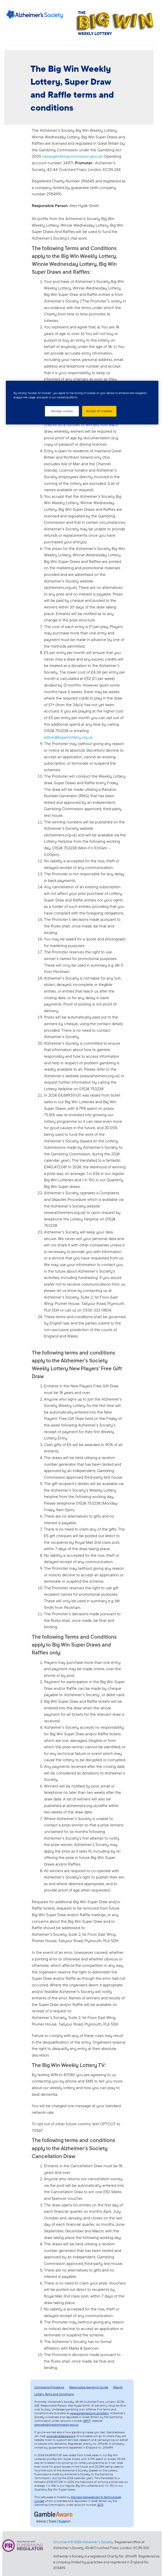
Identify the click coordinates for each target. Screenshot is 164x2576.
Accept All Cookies (99, 411)
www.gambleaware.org (61, 2436)
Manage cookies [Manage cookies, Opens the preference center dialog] (62, 411)
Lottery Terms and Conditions (54, 2394)
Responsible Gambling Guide (88, 2387)
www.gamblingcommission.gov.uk (56, 2424)
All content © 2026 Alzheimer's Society (83, 2542)
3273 (100, 2505)
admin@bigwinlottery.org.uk (68, 737)
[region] (82, 403)
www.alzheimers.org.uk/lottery (89, 2413)
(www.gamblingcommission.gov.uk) (72, 156)
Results (118, 2387)
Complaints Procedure (49, 2387)
